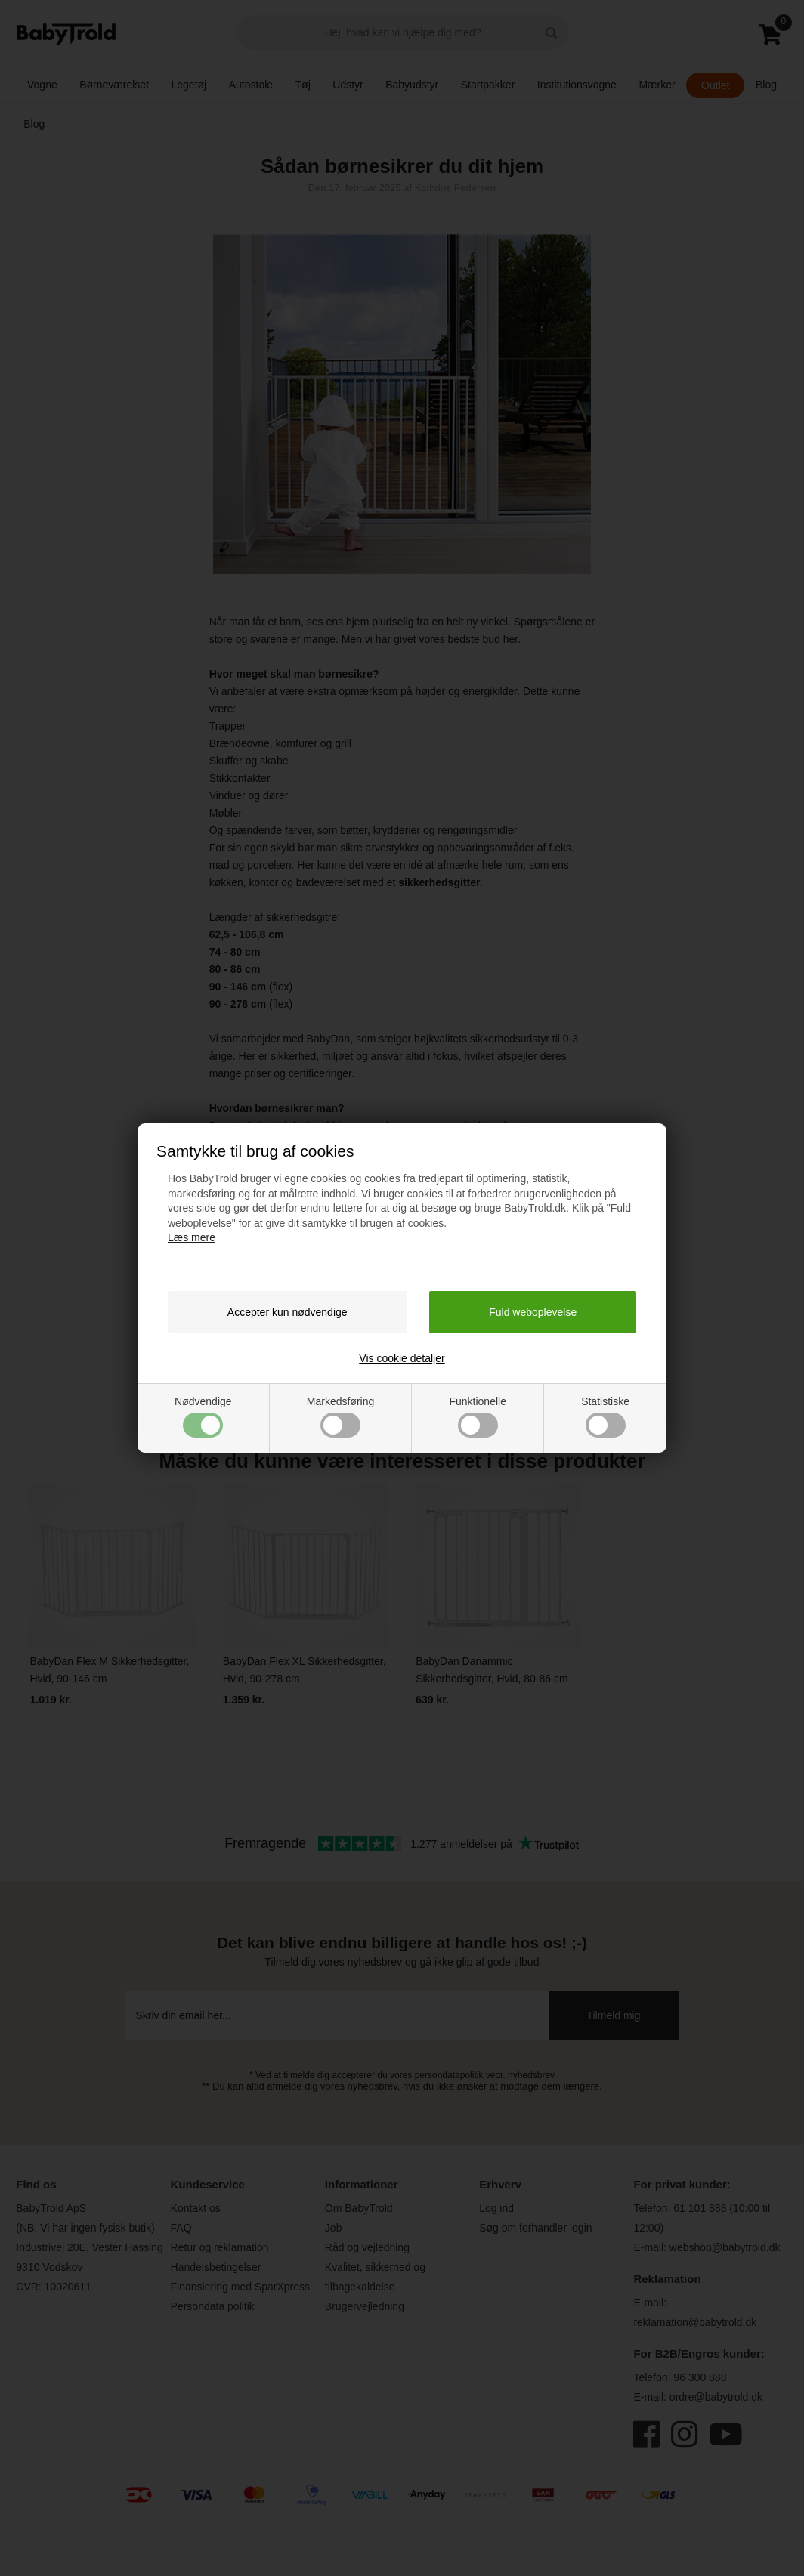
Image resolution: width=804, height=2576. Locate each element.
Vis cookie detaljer (401, 1358)
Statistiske (605, 1416)
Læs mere (191, 1237)
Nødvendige (203, 1416)
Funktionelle (477, 1416)
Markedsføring (340, 1416)
